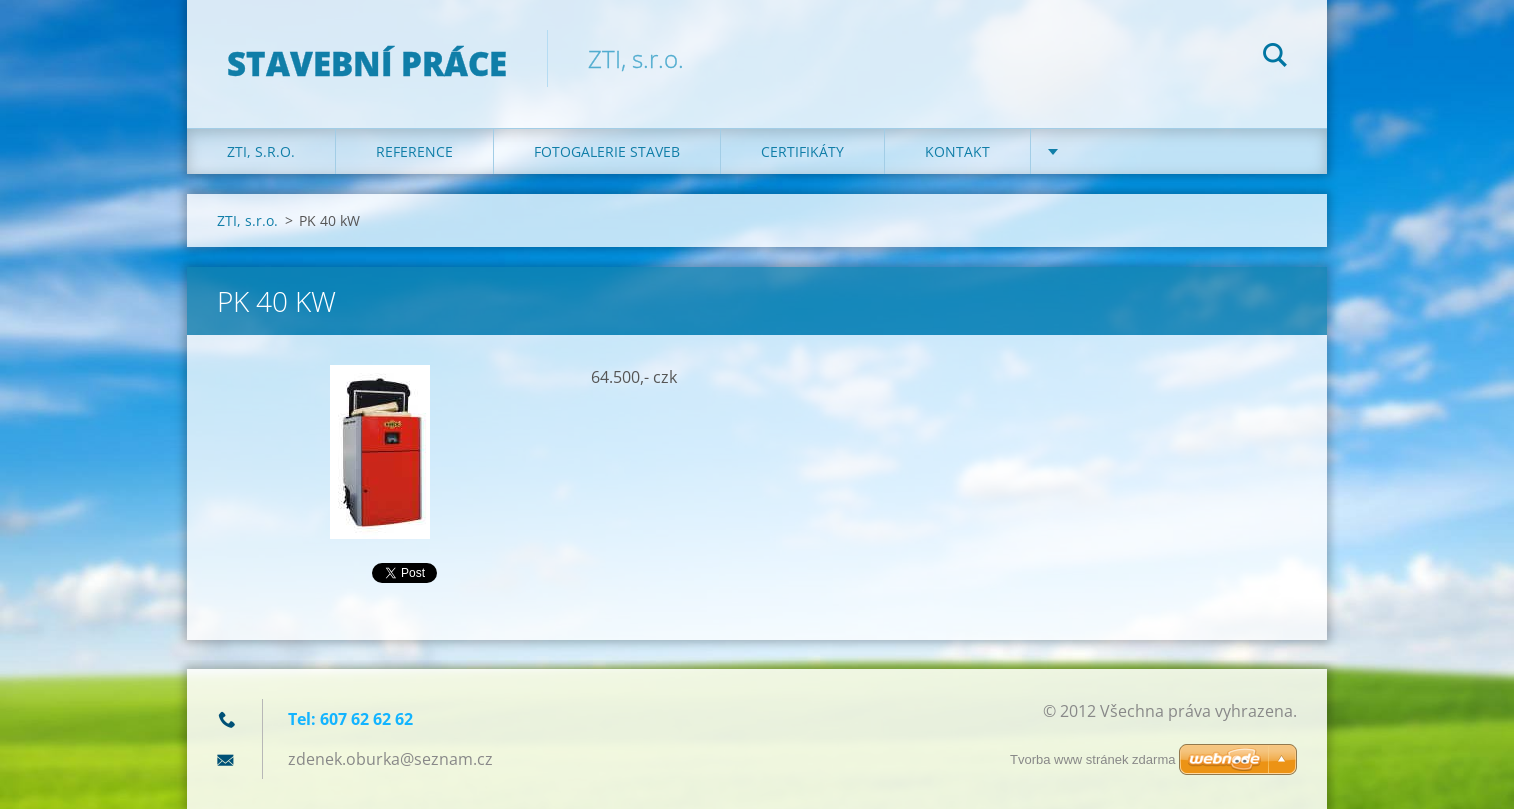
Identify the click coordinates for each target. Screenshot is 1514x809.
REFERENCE (414, 151)
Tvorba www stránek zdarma (1092, 759)
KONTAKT (957, 151)
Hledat (1275, 58)
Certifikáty (802, 151)
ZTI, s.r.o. (261, 151)
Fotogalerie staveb (607, 151)
